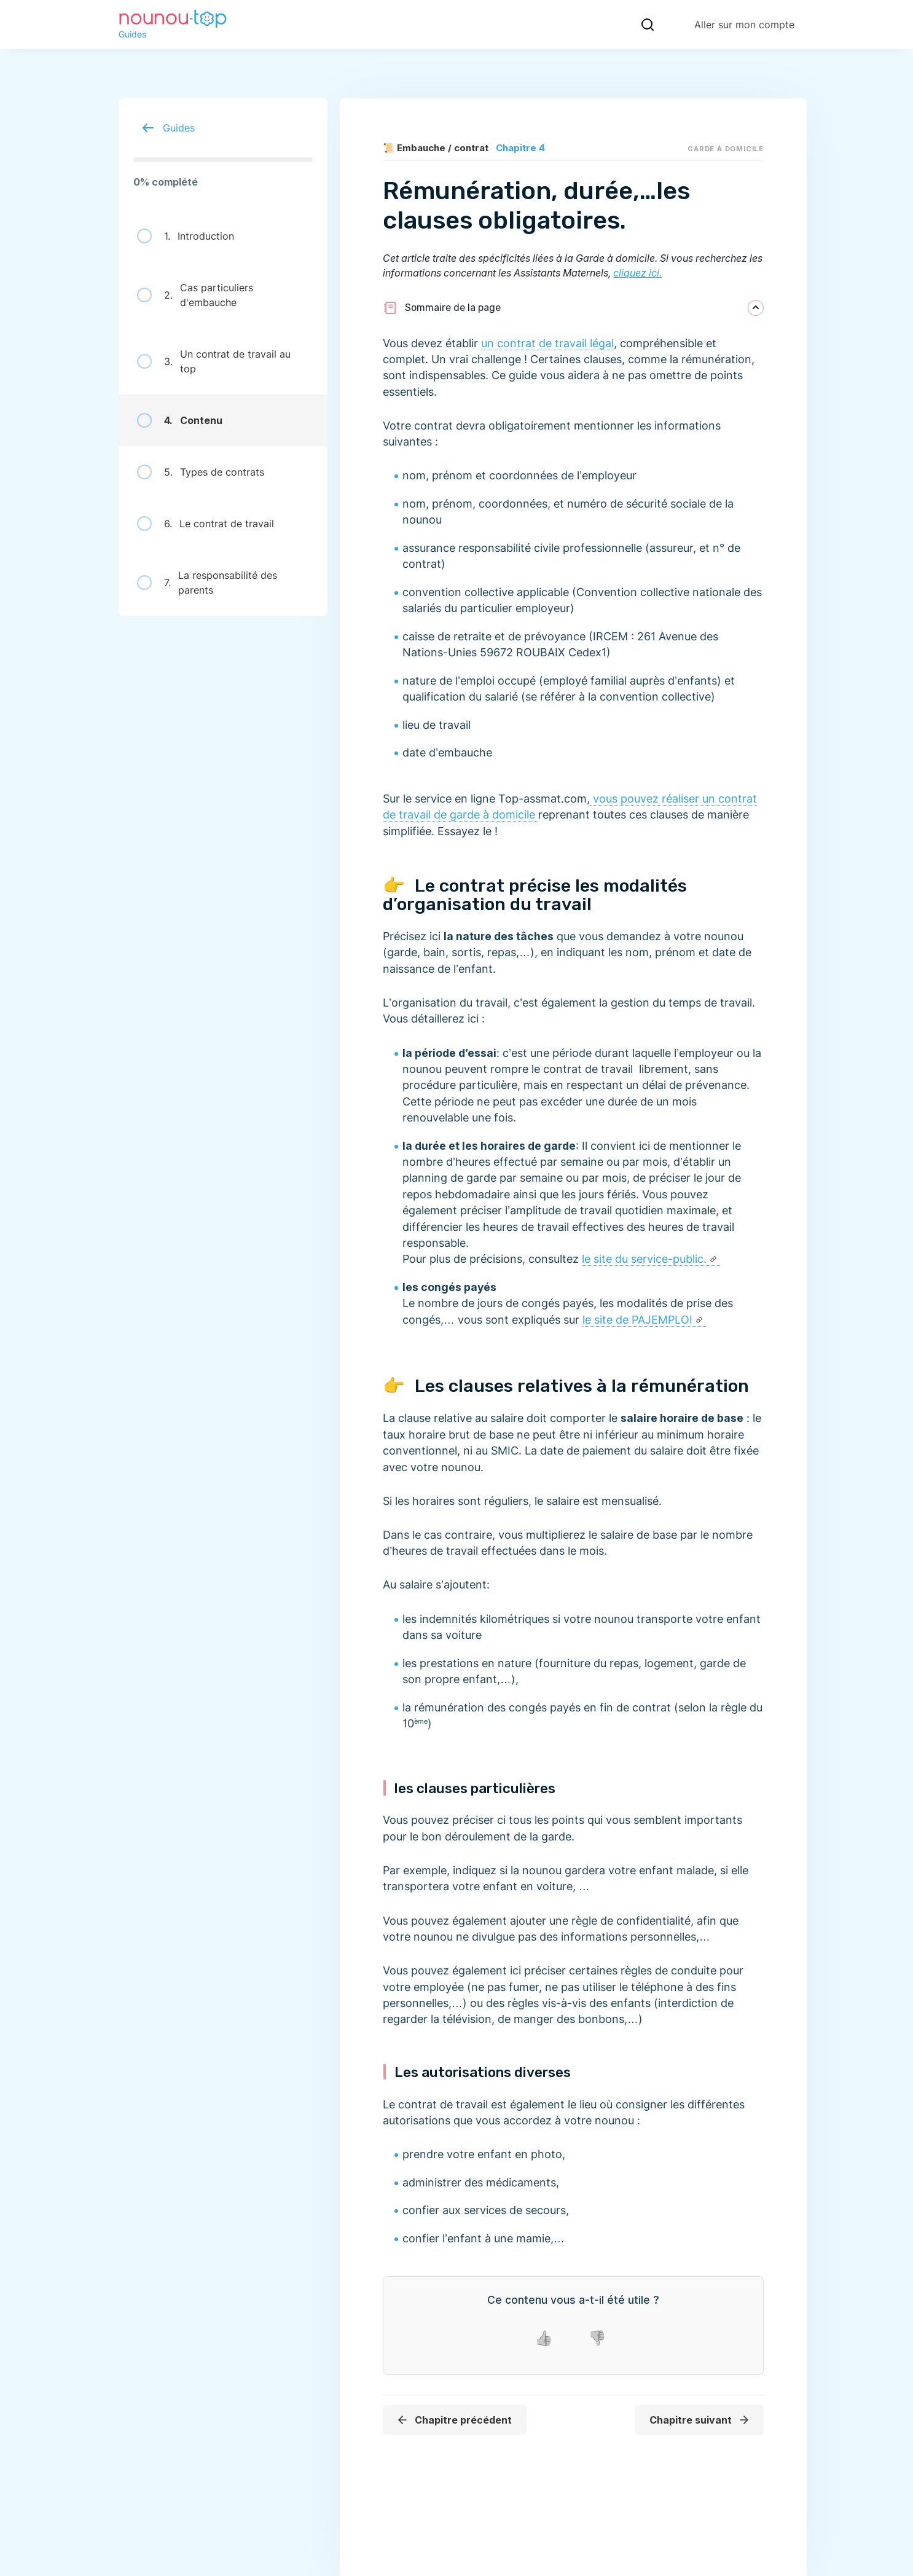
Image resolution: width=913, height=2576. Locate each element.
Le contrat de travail (205, 523)
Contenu (179, 420)
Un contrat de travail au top (214, 361)
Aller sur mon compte (744, 24)
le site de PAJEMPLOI (637, 1319)
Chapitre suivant (699, 2420)
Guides (164, 128)
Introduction (185, 236)
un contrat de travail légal (547, 343)
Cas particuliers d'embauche (195, 294)
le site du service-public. (644, 1258)
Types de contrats (200, 472)
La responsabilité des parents (207, 582)
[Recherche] (647, 24)
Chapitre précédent (454, 2420)
